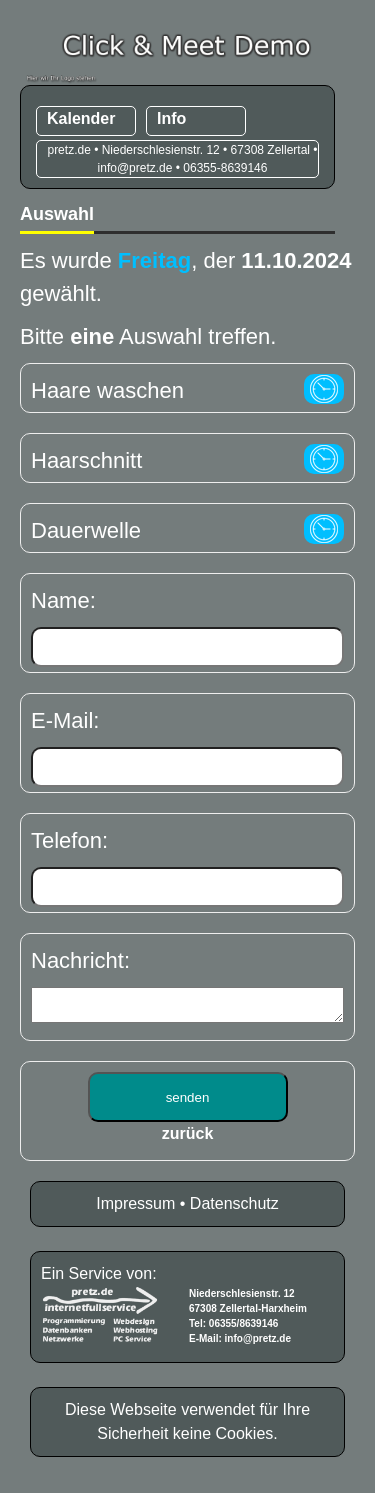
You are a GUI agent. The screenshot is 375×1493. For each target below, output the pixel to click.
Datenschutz (234, 1209)
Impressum (135, 1209)
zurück (188, 1139)
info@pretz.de (258, 1344)
